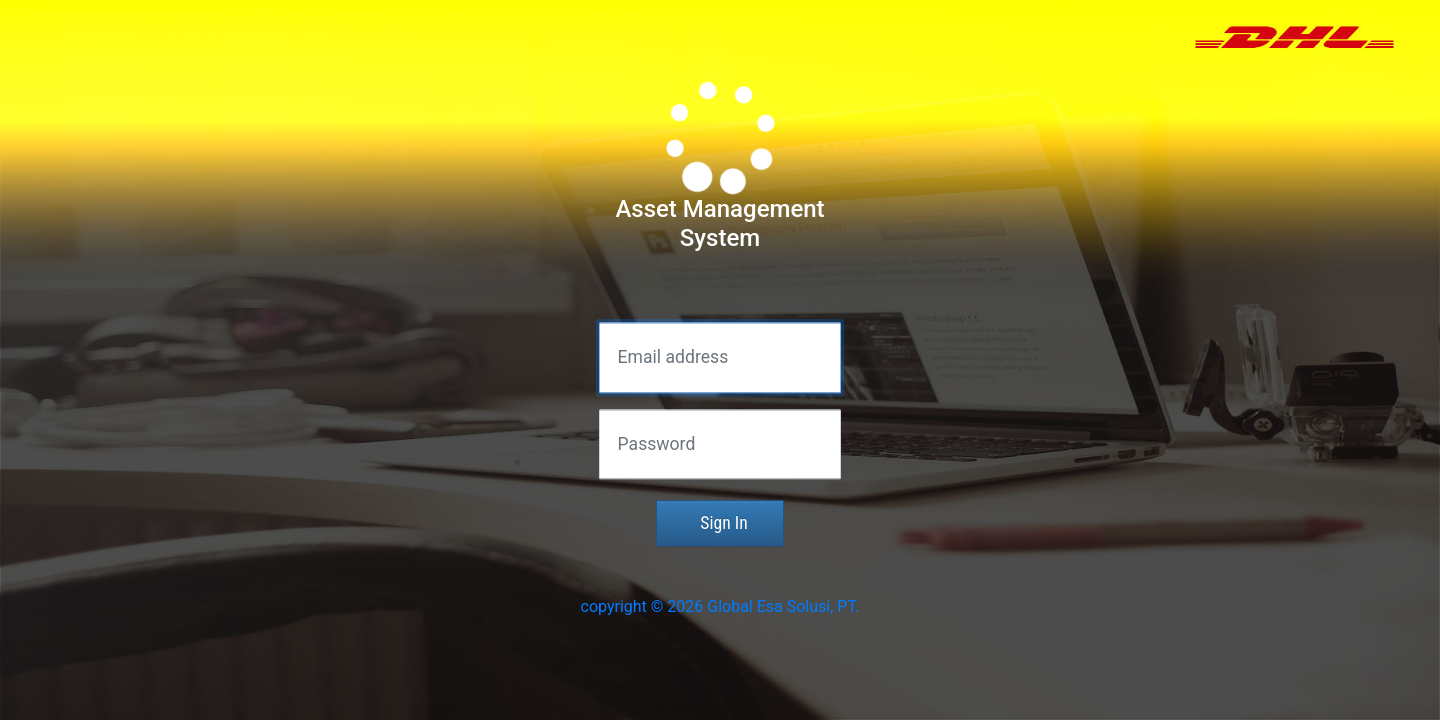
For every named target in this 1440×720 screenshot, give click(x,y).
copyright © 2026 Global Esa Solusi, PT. (720, 607)
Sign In (719, 524)
